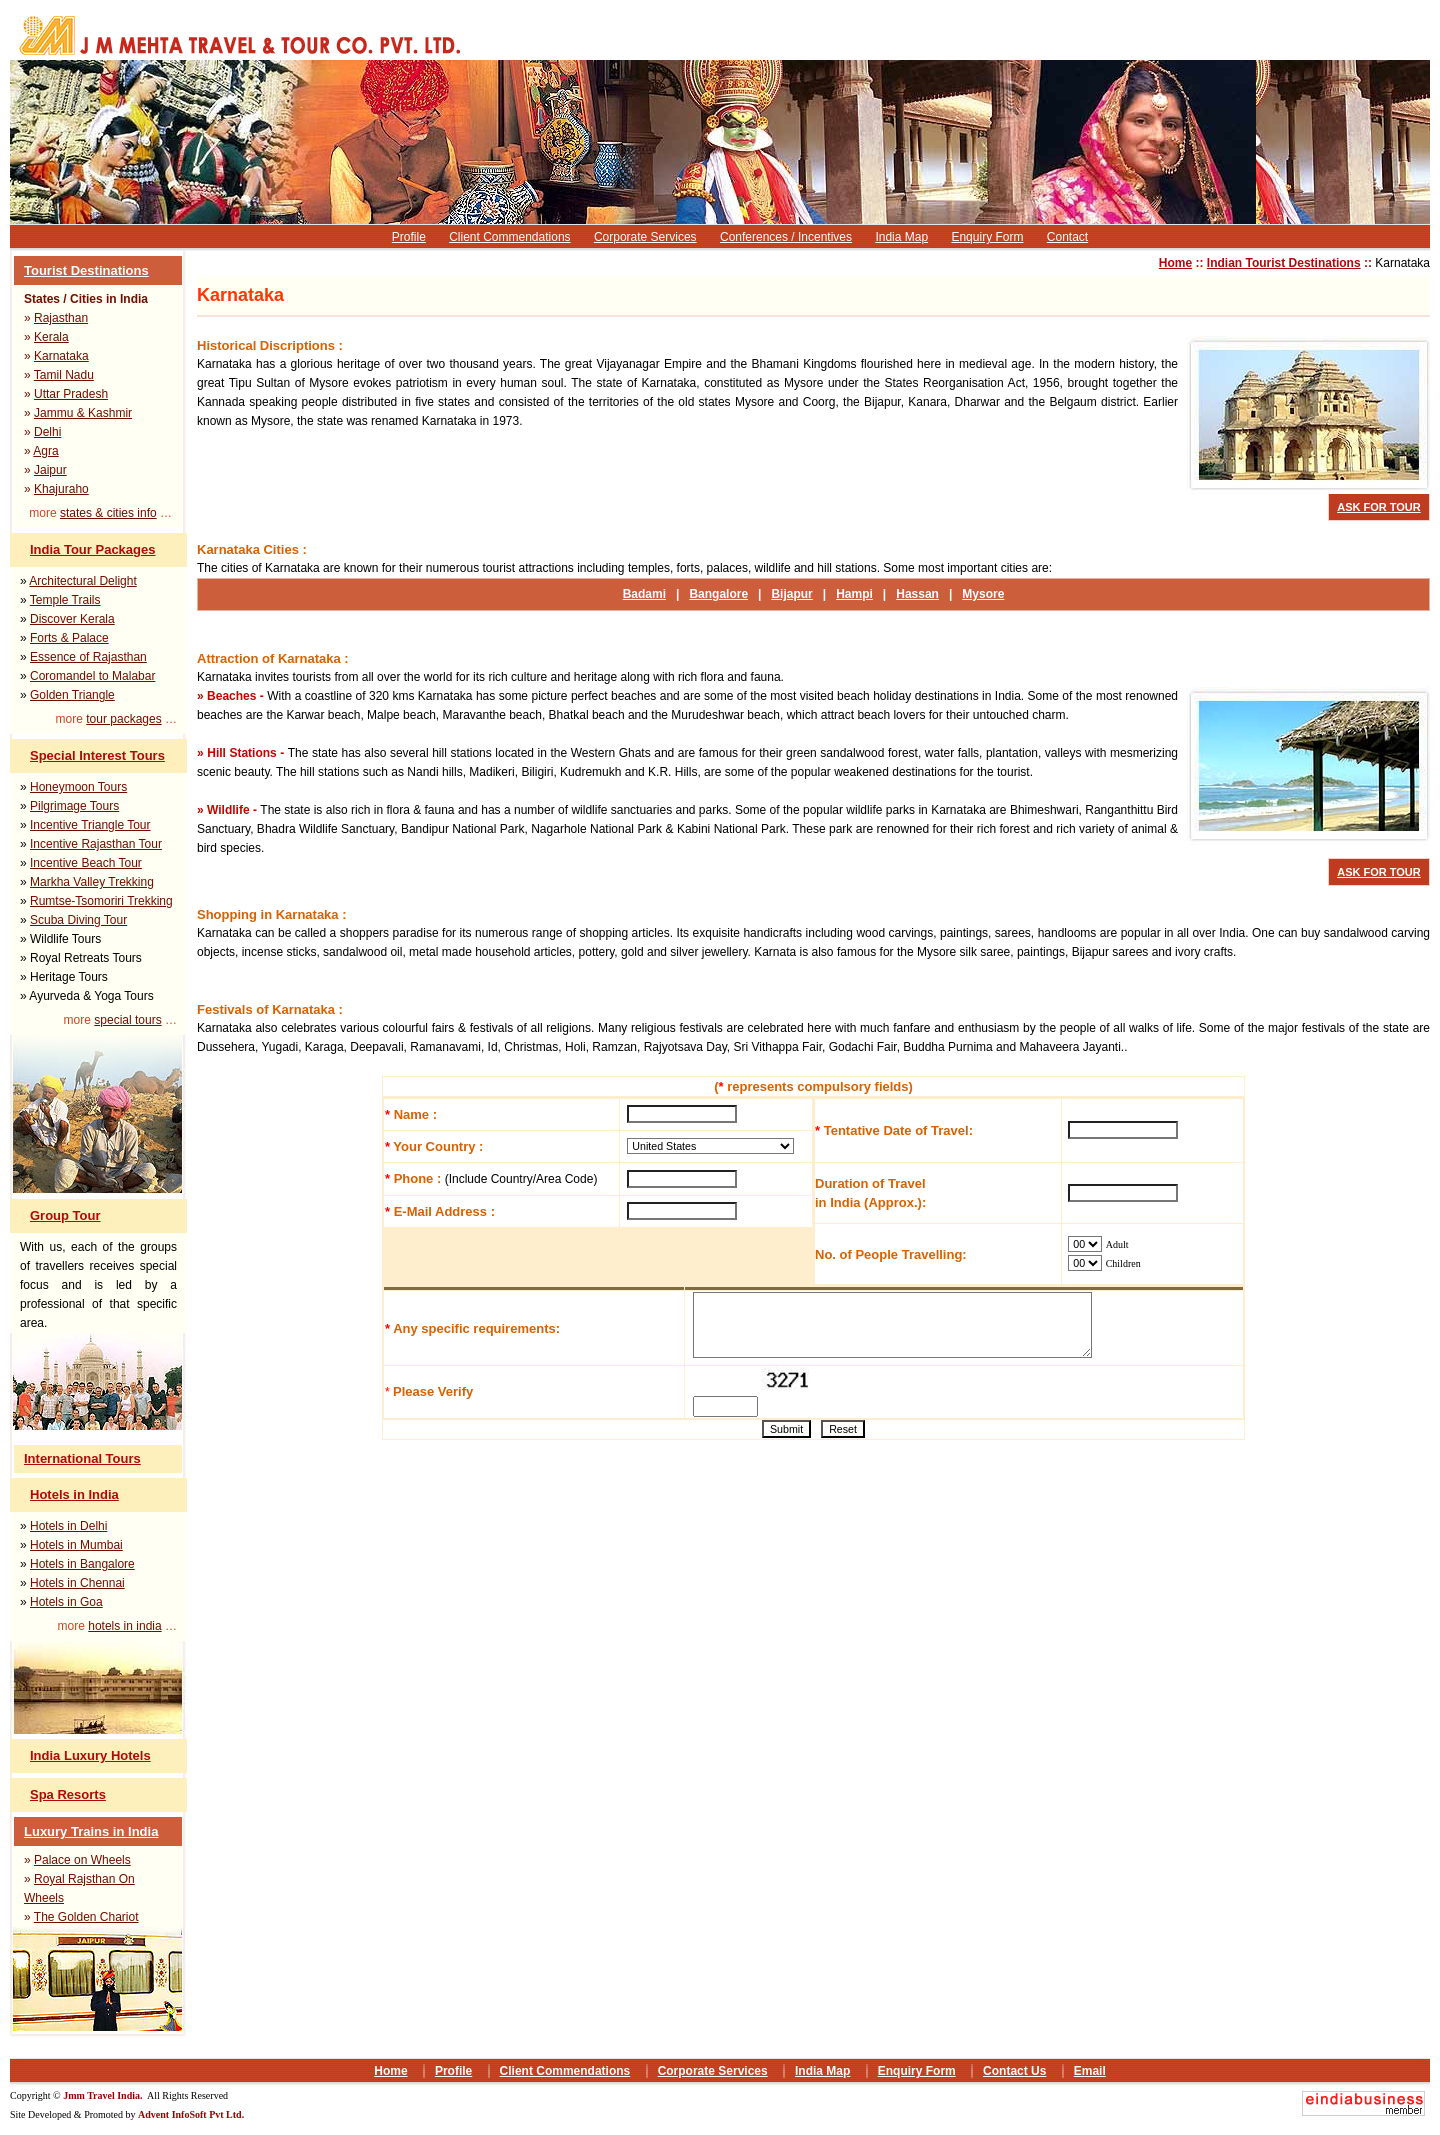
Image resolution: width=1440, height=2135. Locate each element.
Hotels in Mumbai (76, 1545)
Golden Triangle (72, 695)
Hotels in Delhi (68, 1526)
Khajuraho (61, 489)
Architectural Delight (82, 581)
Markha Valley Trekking (92, 882)
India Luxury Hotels (90, 1755)
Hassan (917, 594)
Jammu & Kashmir (83, 413)
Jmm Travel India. (104, 2095)
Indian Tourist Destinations (1284, 263)
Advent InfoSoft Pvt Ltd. (191, 2114)
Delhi (47, 432)
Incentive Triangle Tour (90, 825)
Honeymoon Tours (78, 787)
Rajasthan (61, 318)
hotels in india (124, 1626)
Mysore (983, 594)
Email (1090, 2071)
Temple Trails (65, 600)
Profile (409, 237)
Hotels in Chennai (77, 1583)
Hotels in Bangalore (82, 1564)
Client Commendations (509, 237)
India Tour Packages (92, 549)
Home (1175, 263)
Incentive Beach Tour (86, 863)
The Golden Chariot (86, 1917)
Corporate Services (645, 237)
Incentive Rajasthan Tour (96, 844)
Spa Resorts (68, 1794)
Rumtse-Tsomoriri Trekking (101, 901)
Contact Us (1014, 2071)
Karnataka (61, 356)
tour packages (123, 719)
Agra (45, 451)
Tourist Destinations (86, 270)
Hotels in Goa (66, 1602)
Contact (1067, 237)
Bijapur (791, 594)
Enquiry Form (987, 237)
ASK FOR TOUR (1379, 507)
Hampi (854, 594)
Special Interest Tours (97, 755)
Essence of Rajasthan (88, 657)
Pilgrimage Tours (74, 806)
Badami (644, 594)
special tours (127, 1020)
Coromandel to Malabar (92, 676)
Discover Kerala (72, 619)
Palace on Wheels (82, 1860)
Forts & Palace (69, 638)
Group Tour (65, 1215)
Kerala (51, 337)
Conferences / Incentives (786, 237)
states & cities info (108, 513)
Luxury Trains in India (91, 1831)
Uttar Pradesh (71, 394)
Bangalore (718, 594)
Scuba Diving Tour (78, 920)
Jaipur (50, 470)
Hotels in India (74, 1494)
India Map (901, 237)
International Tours (82, 1458)
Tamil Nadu (64, 375)
